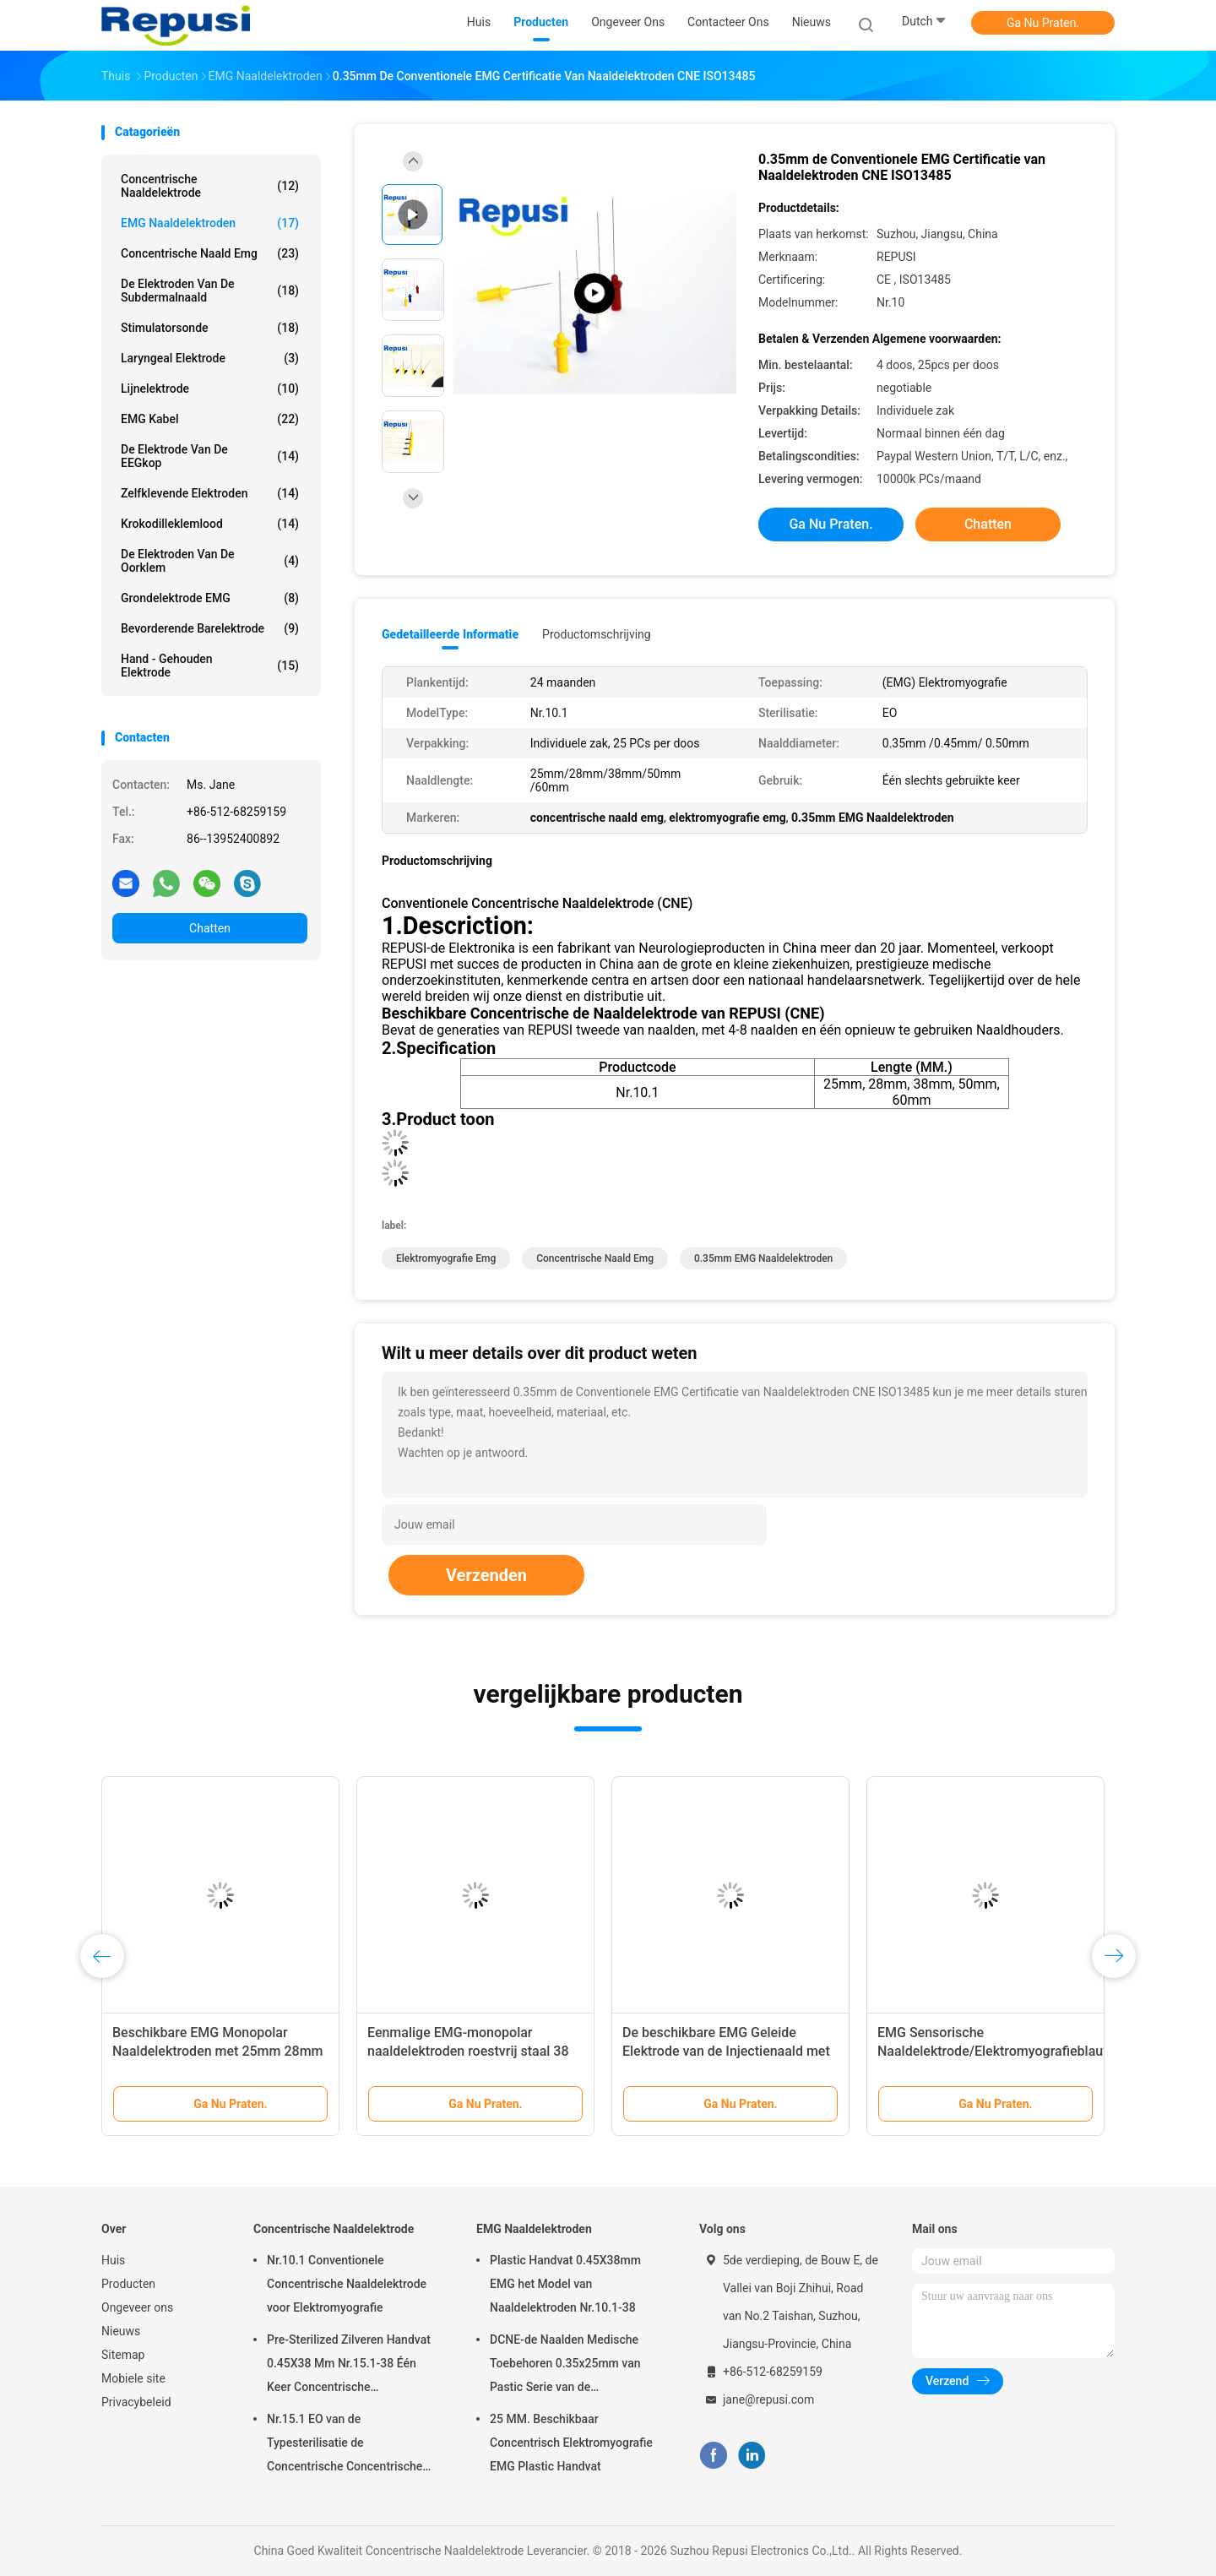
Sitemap (122, 2354)
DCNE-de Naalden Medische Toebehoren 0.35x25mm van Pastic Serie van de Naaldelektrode (565, 2366)
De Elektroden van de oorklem (210, 560)
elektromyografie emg (446, 1258)
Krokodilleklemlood (210, 523)
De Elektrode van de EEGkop (210, 456)
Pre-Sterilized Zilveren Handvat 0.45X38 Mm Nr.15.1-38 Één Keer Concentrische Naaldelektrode (349, 2366)
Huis (113, 2260)
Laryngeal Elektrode (210, 358)
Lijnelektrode (210, 388)
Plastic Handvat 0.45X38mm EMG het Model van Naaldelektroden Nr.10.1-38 (565, 2283)
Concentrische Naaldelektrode (210, 185)
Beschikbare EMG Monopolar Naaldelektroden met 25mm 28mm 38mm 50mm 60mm (217, 2051)
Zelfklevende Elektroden (210, 493)
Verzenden (486, 1575)
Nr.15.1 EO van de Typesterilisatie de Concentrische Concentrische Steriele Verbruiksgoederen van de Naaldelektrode (349, 2445)
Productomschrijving (596, 634)
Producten (128, 2284)
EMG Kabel (210, 418)
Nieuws (120, 2331)
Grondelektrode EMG (210, 598)
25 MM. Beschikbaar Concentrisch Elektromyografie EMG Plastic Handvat (571, 2442)
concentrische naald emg (210, 253)
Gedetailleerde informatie (450, 634)
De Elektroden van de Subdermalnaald (210, 290)
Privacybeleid (136, 2402)
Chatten (210, 928)
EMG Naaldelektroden (210, 223)
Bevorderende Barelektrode (210, 628)
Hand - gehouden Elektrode (210, 665)
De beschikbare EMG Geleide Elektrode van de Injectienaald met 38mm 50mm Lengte (726, 2051)
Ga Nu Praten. (1043, 23)
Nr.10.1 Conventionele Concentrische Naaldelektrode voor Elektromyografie (346, 2283)
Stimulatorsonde (210, 327)
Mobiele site (133, 2378)
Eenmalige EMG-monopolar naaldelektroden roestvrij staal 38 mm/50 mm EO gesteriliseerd (468, 2051)
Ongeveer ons (137, 2307)
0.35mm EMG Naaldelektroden (763, 1258)
